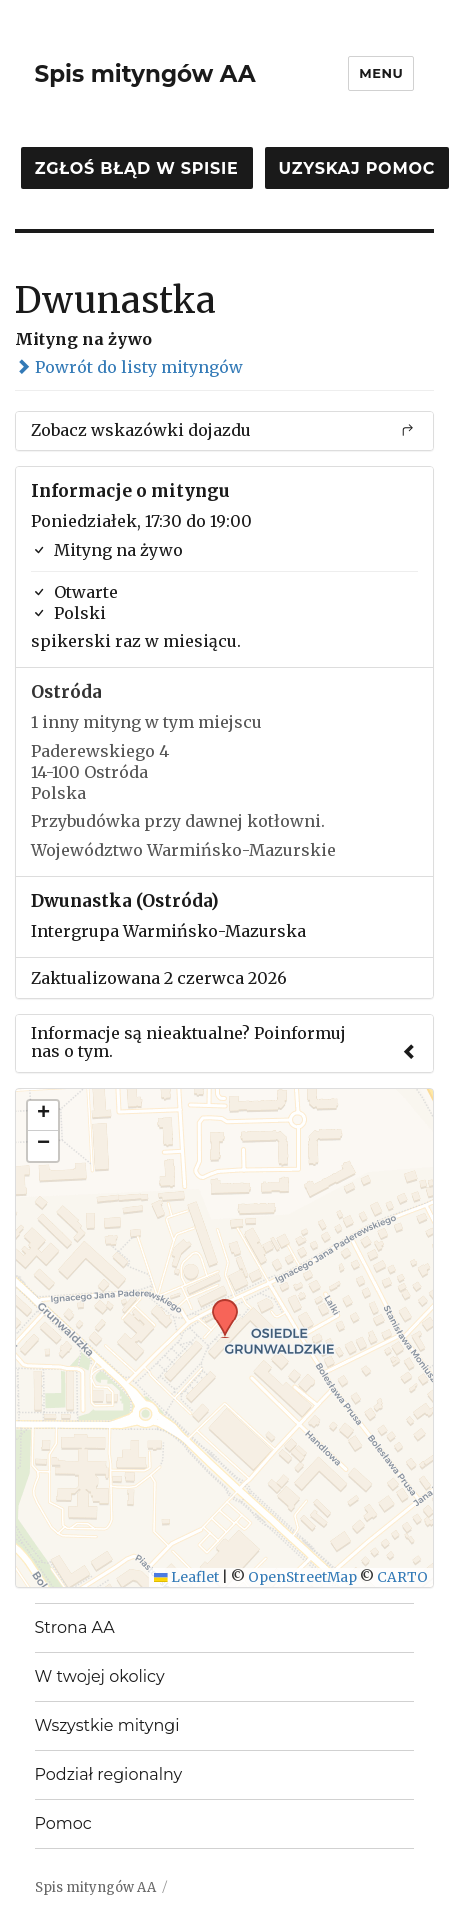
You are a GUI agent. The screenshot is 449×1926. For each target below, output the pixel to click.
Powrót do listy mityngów (129, 367)
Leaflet (186, 1577)
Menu (381, 73)
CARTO (402, 1577)
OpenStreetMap (302, 1577)
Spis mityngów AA (145, 74)
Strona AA (75, 1627)
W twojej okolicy (100, 1676)
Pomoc (63, 1823)
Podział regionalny (109, 1774)
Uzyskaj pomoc (357, 168)
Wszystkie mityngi (107, 1725)
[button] (218, 1305)
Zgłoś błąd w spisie (137, 168)
